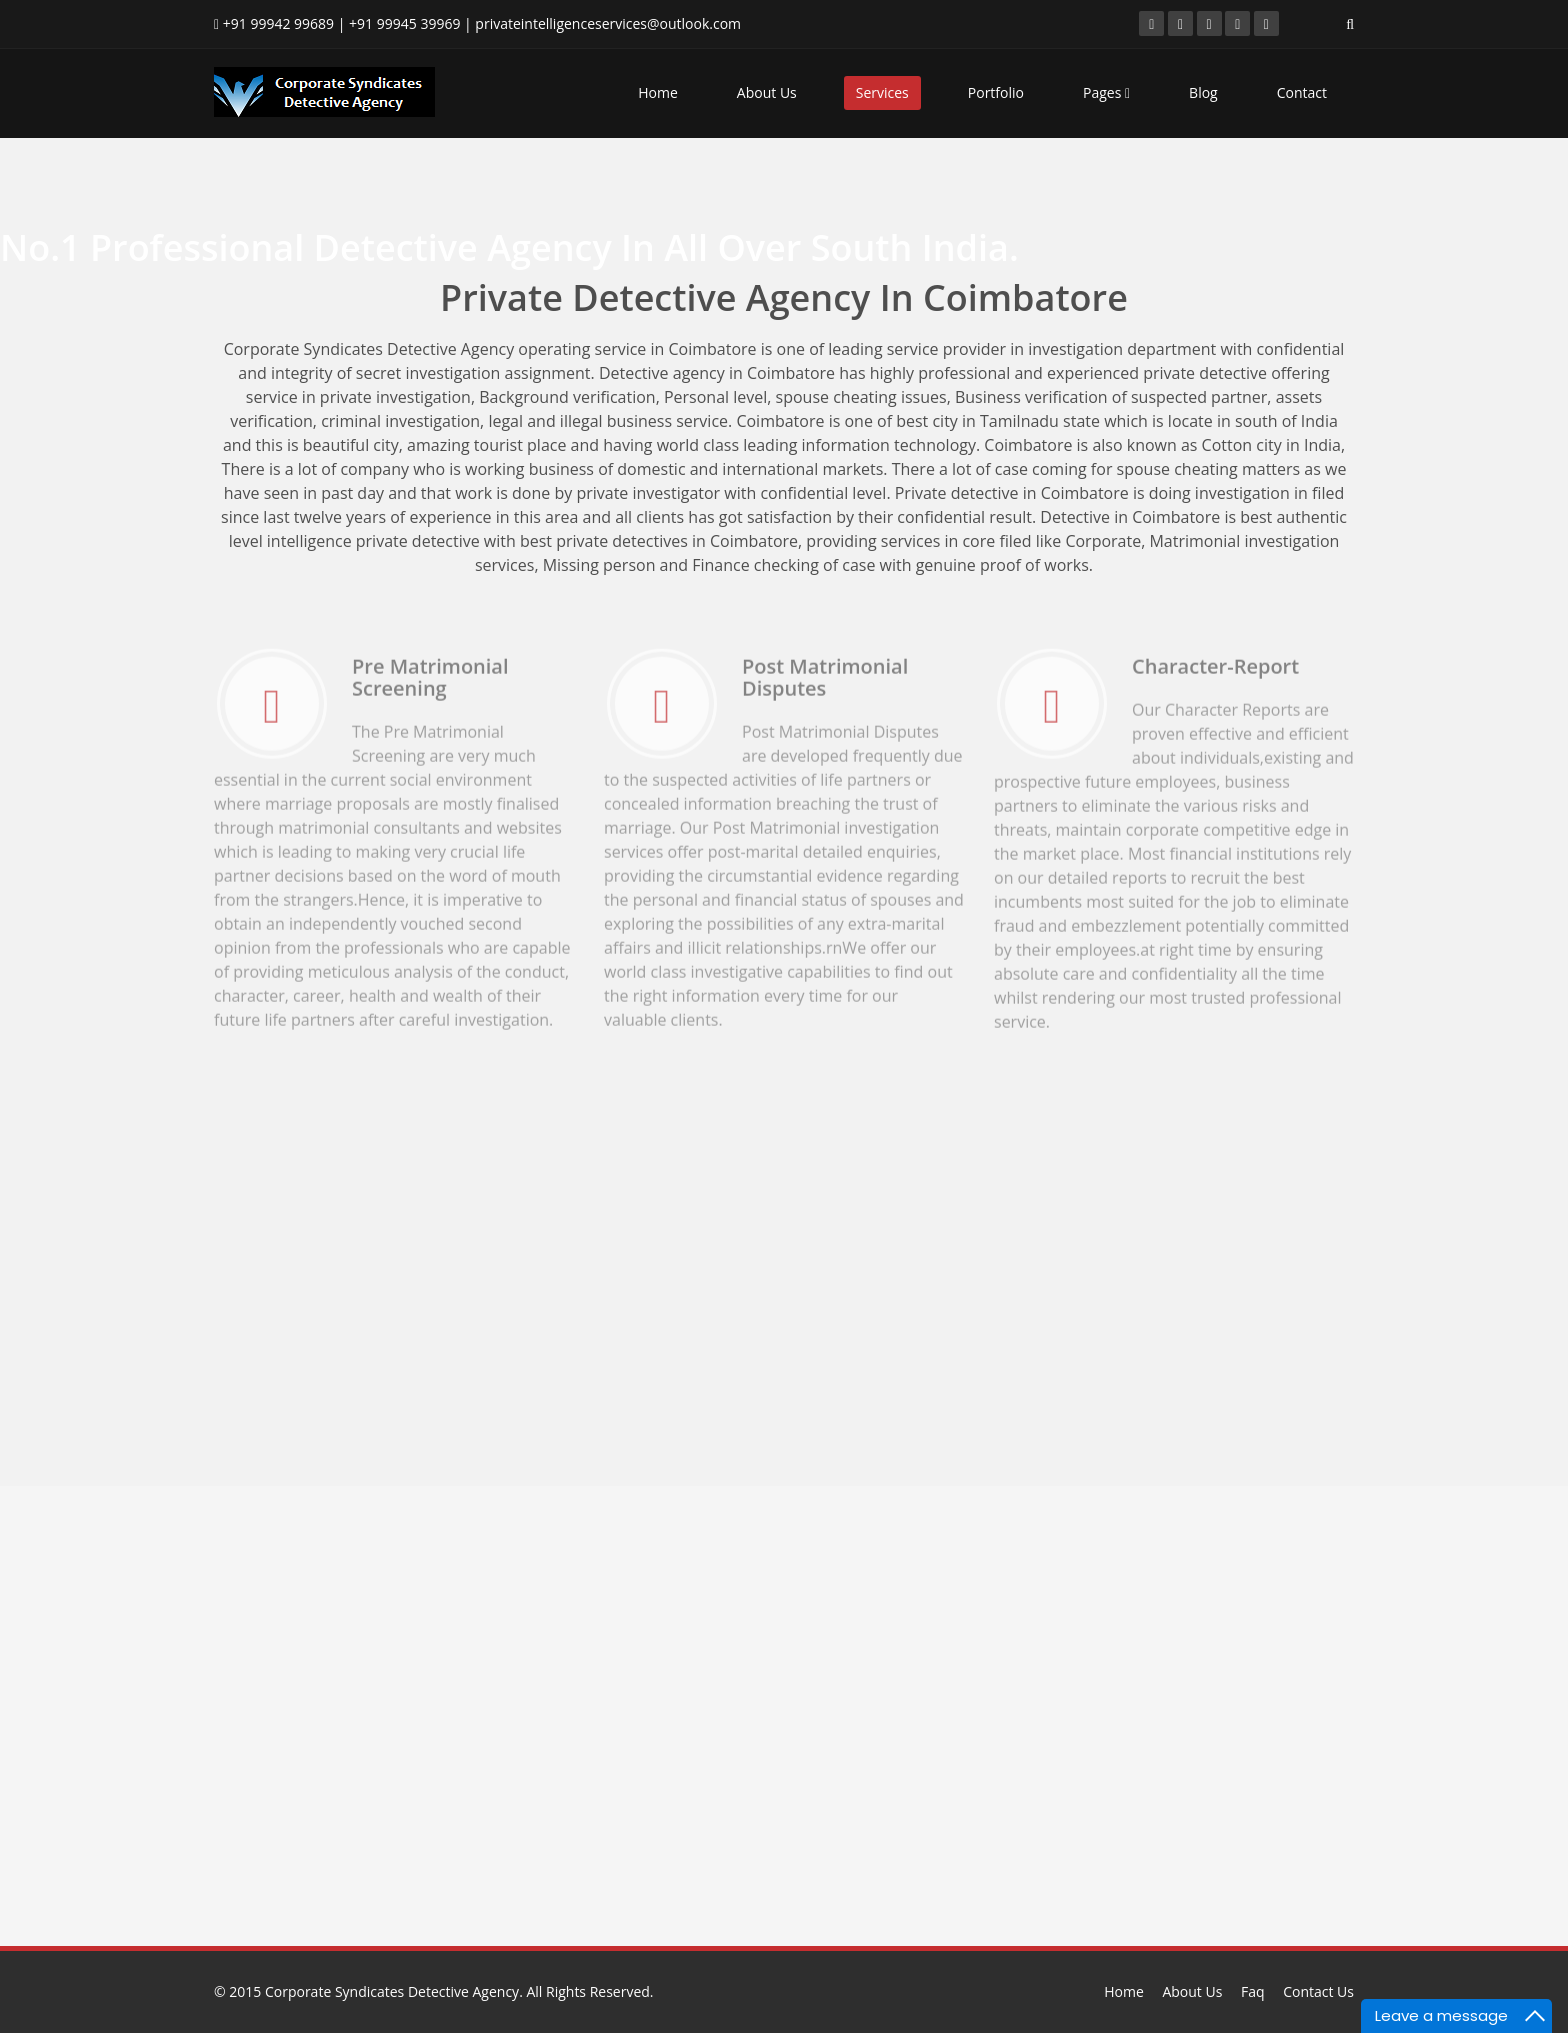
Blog (1203, 92)
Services (882, 92)
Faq (1253, 1991)
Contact (1302, 92)
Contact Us (1318, 1991)
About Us (767, 92)
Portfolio (996, 92)
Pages (1106, 92)
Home (658, 92)
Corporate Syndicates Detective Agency (392, 1991)
